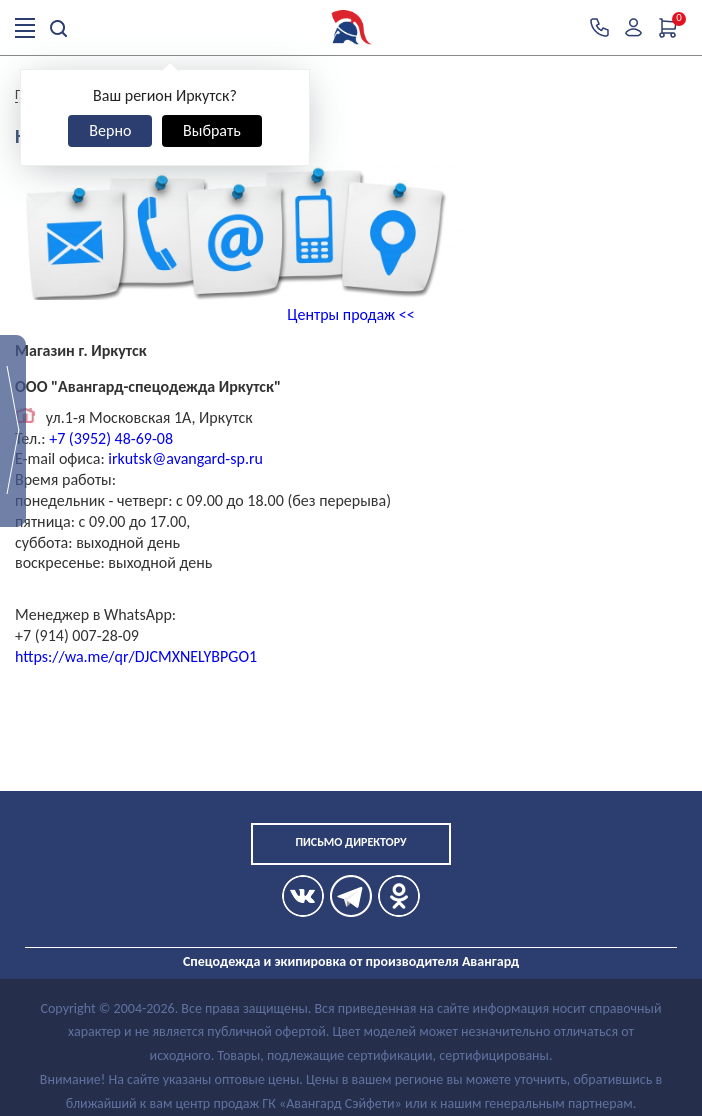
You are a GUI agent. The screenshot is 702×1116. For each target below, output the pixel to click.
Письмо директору (350, 842)
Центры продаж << (350, 314)
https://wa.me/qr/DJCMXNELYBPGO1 (136, 656)
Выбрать (212, 130)
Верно (110, 130)
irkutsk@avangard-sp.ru (185, 458)
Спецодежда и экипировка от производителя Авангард (351, 961)
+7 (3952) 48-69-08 (110, 438)
